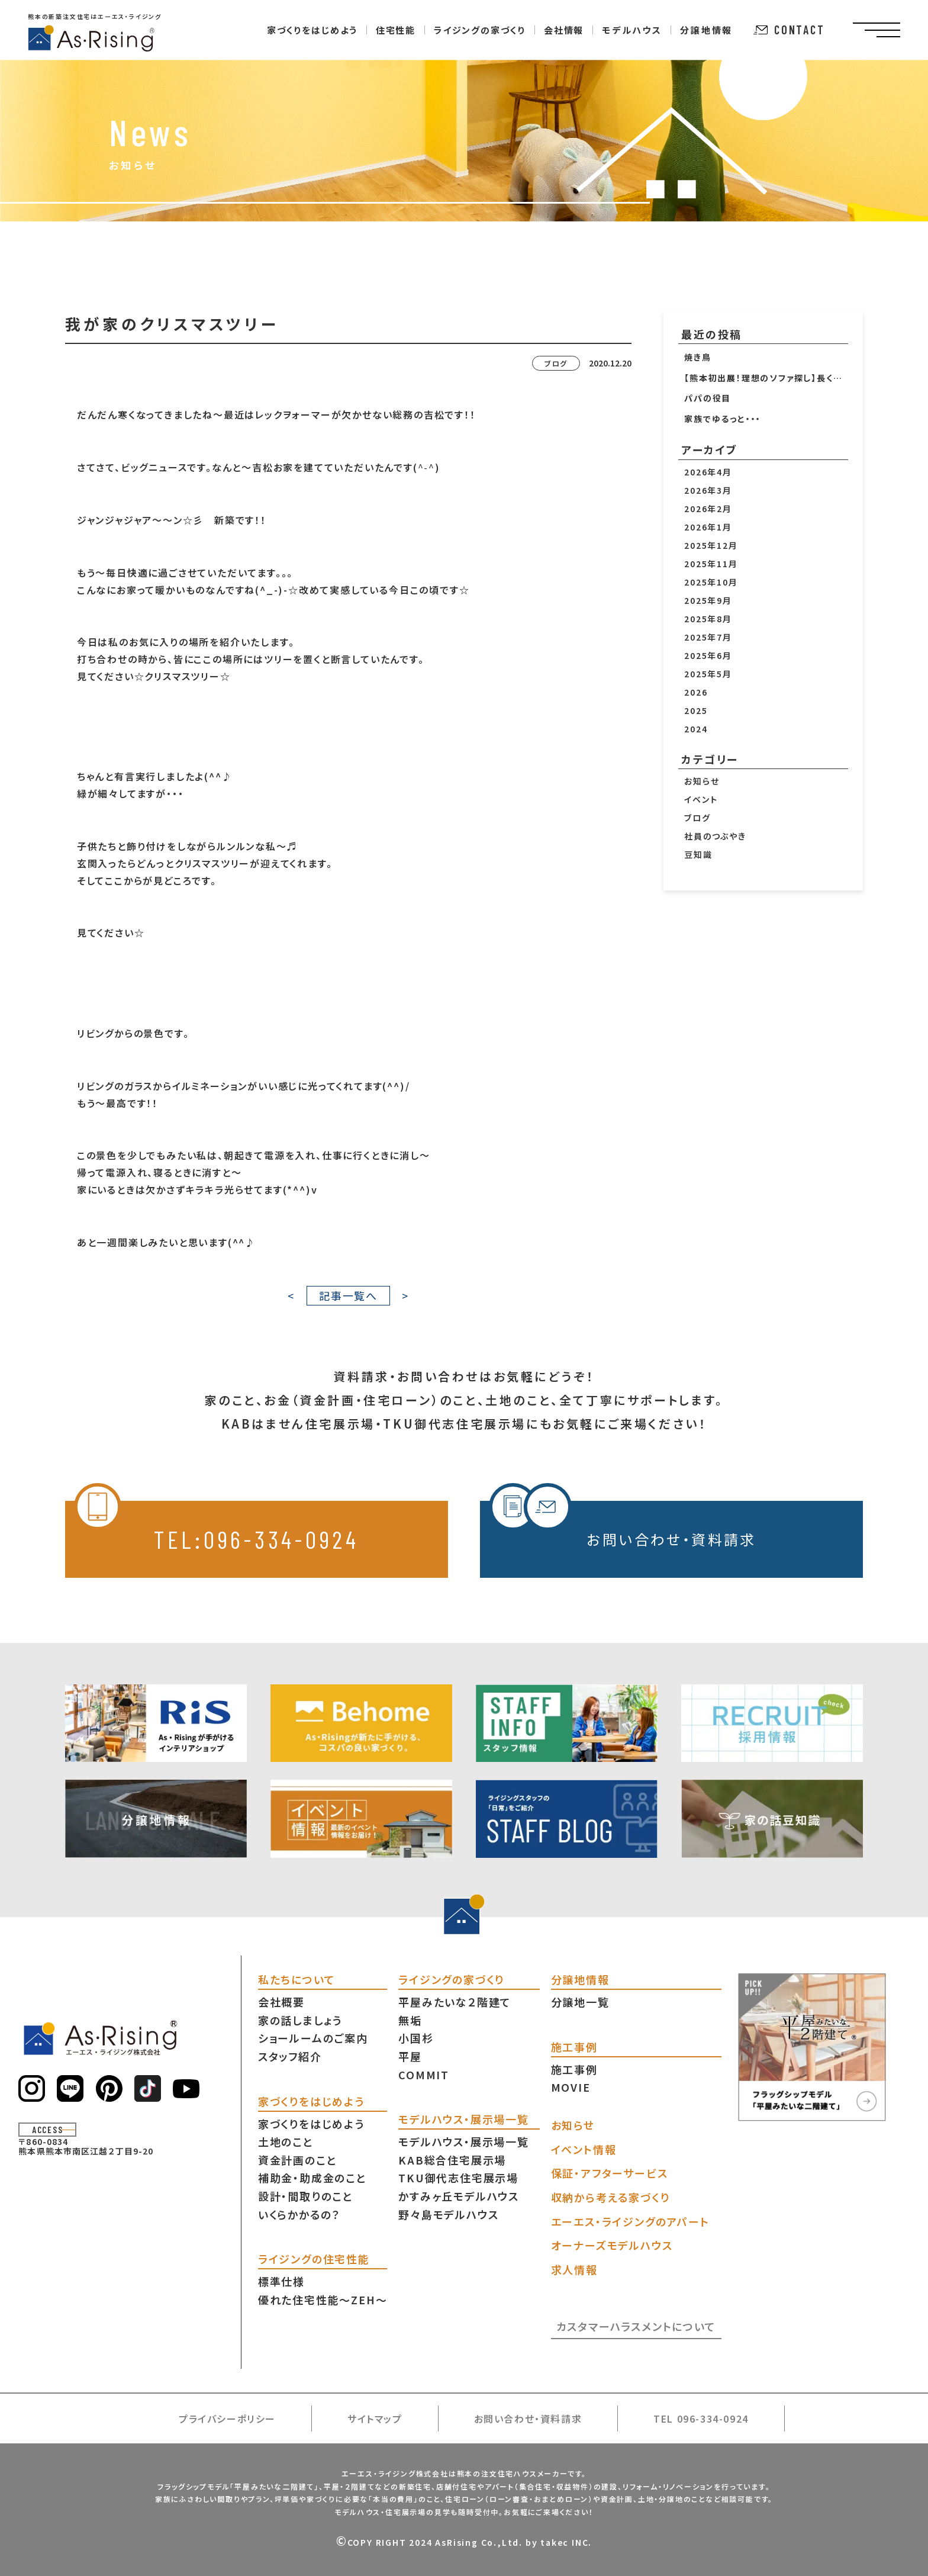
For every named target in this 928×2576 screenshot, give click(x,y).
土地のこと (286, 2141)
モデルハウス (632, 30)
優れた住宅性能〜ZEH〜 (323, 2299)
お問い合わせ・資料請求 (622, 1525)
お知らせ (701, 781)
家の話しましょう (300, 2020)
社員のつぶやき (715, 836)
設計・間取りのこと (305, 2196)
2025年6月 (708, 655)
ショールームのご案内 (313, 2038)
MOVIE (571, 2087)
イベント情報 (584, 2149)
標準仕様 (281, 2281)
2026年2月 (708, 508)
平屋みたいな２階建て (454, 2001)
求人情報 (574, 2269)
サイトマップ (374, 2418)
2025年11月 (710, 564)
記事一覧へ (348, 1295)
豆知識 (698, 854)
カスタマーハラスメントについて (636, 2326)
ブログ (697, 818)
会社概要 (281, 2001)
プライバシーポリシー (227, 2418)
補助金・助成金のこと (312, 2177)
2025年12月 (710, 545)
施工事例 (574, 2069)
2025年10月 (710, 582)
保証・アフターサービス (609, 2173)
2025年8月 (708, 619)
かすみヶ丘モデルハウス (458, 2196)
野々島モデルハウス (448, 2214)
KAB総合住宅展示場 (452, 2159)
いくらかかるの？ (299, 2214)
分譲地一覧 (580, 2001)
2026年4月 (708, 472)
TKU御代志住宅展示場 (458, 2177)
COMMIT (423, 2074)
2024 (695, 729)
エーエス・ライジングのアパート (630, 2221)
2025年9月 (708, 600)
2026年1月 (708, 527)
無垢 (410, 2020)
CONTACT (789, 29)
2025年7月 (708, 637)
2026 (695, 692)
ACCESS (47, 2129)
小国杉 (415, 2038)
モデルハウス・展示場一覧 (463, 2141)
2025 (695, 710)
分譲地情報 (706, 30)
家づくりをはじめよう (311, 2123)
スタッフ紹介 (290, 2056)
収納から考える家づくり (610, 2197)
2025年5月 (708, 674)
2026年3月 (708, 490)
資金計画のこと (297, 2159)
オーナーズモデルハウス (612, 2245)
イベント (700, 799)
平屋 (410, 2056)
